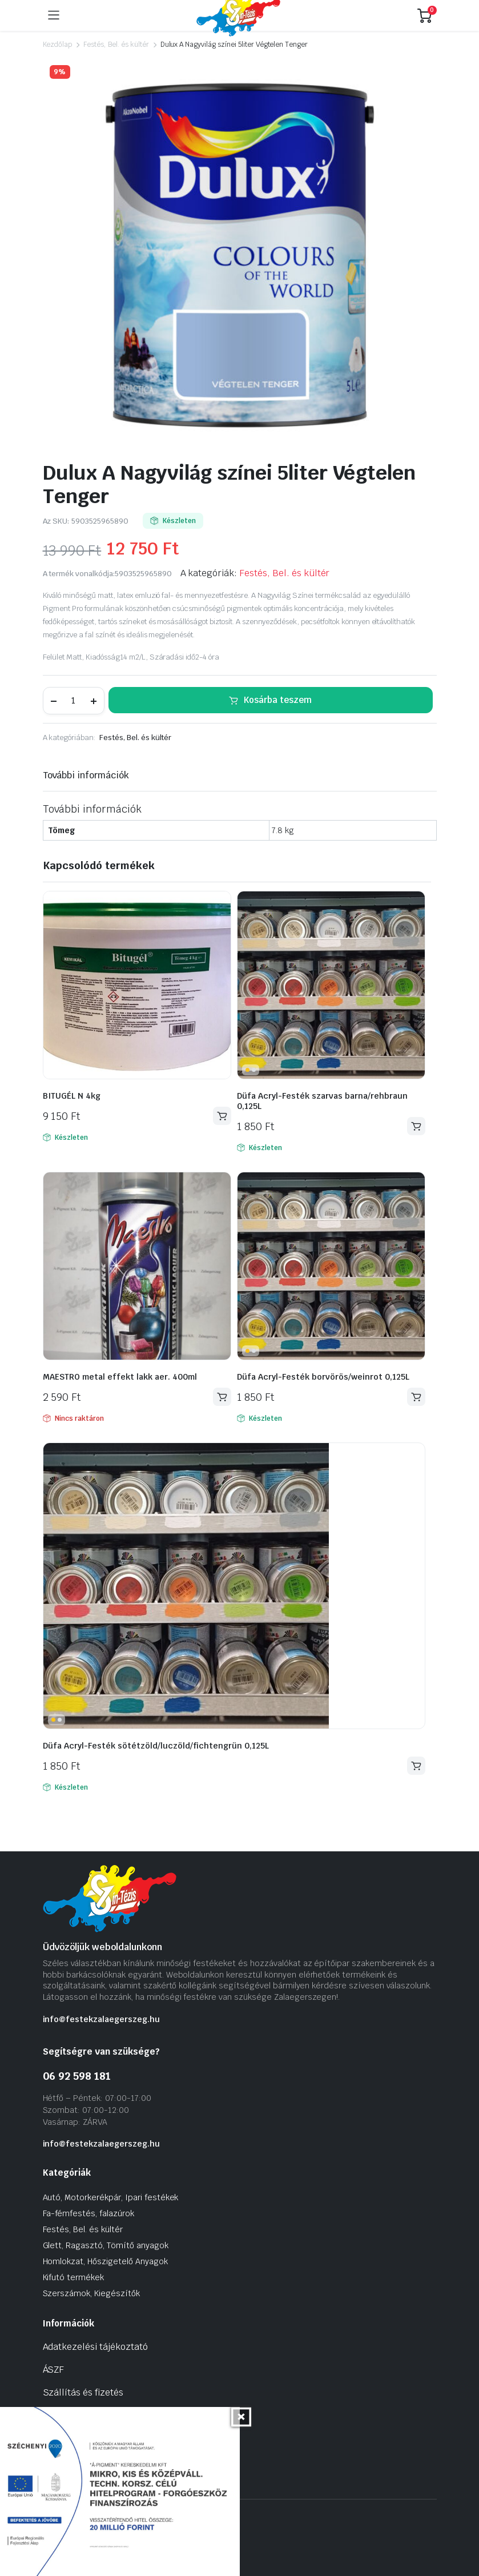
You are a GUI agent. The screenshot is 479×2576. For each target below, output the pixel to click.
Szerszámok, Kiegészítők (91, 2293)
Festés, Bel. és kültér (115, 44)
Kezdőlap (58, 44)
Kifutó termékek (73, 2277)
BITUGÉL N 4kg (71, 1096)
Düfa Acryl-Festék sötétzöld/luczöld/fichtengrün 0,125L (156, 1746)
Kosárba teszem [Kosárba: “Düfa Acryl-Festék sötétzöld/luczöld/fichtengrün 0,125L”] (416, 1766)
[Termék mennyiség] (74, 701)
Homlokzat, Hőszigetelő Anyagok (105, 2261)
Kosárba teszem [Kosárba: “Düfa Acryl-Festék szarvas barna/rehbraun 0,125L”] (416, 1126)
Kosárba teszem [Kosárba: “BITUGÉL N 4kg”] (222, 1116)
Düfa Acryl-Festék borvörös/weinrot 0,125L (323, 1377)
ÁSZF (54, 2370)
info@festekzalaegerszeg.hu (101, 2019)
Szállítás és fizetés (83, 2392)
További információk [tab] (86, 775)
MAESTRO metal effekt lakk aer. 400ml (120, 1377)
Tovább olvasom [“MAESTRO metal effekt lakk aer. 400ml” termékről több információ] (222, 1397)
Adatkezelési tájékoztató (95, 2347)
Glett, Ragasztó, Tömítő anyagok (105, 2245)
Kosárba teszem (278, 699)
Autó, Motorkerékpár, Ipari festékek (111, 2197)
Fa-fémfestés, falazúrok (88, 2213)
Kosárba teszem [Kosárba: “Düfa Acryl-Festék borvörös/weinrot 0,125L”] (416, 1397)
